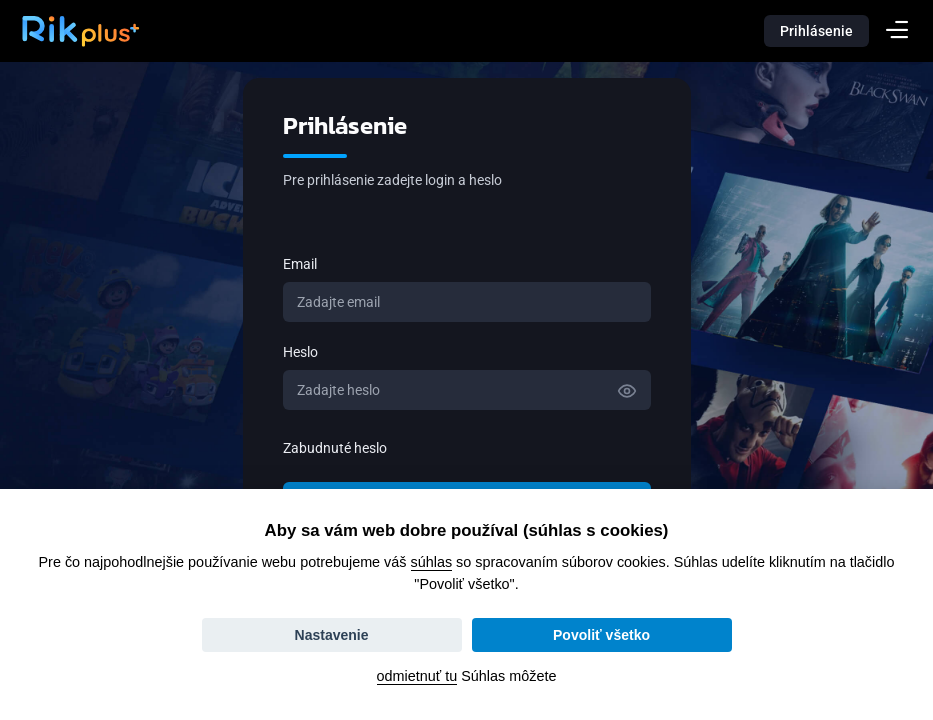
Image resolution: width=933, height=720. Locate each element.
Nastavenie (332, 635)
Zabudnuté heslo (335, 448)
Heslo (300, 352)
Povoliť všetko (601, 635)
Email (300, 264)
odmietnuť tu (417, 676)
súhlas (432, 562)
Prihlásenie (816, 31)
